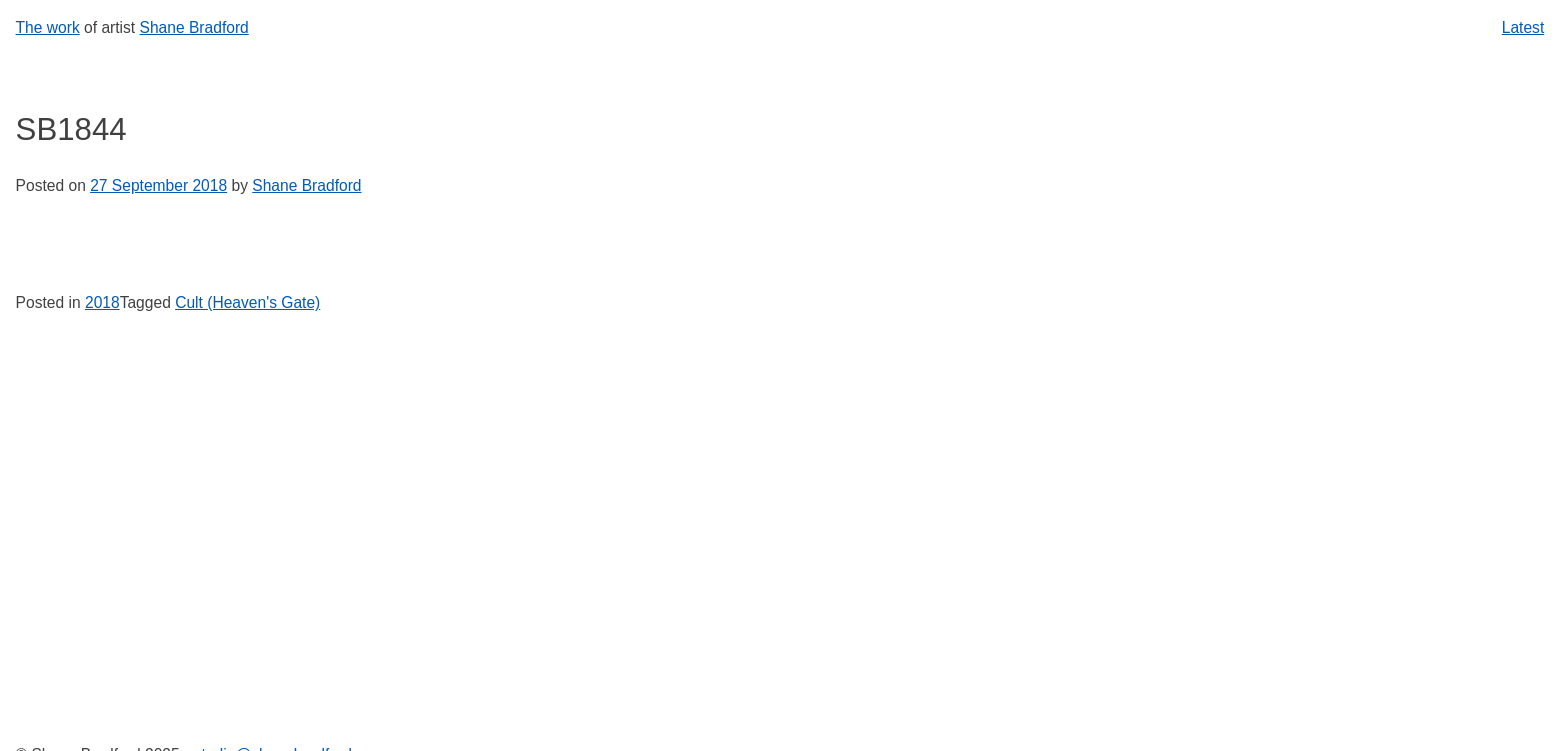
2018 (102, 302)
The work (48, 27)
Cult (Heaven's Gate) (247, 302)
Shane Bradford (194, 27)
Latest (1523, 27)
